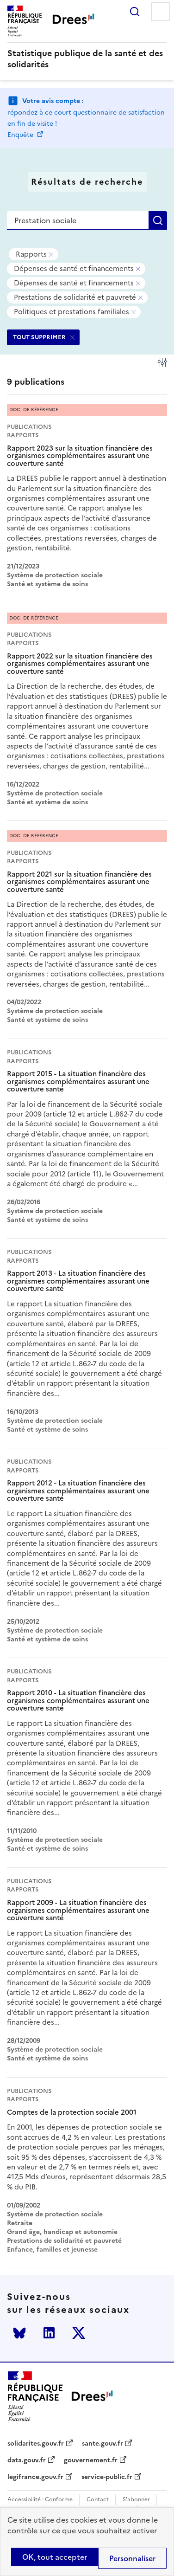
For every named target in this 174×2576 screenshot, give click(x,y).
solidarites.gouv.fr (35, 2443)
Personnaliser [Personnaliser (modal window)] (132, 2558)
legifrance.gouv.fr (35, 2477)
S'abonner (136, 2500)
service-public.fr (106, 2477)
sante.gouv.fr (102, 2443)
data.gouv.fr (26, 2460)
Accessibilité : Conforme (40, 2500)
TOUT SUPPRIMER (39, 337)
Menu (160, 11)
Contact (98, 2500)
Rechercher (134, 11)
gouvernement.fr (91, 2460)
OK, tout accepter (54, 2557)
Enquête (21, 135)
